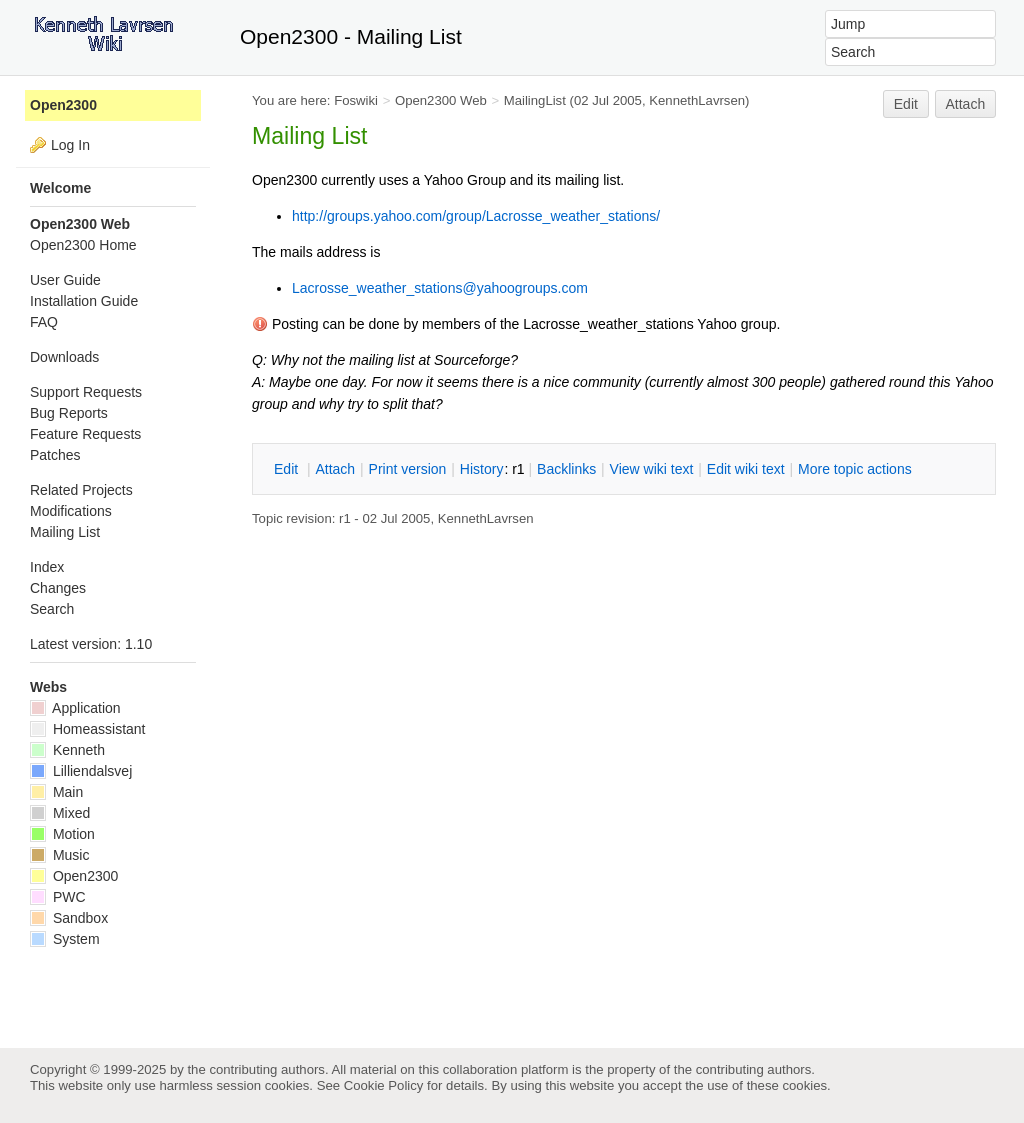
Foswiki (356, 100)
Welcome (60, 188)
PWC (58, 897)
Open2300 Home (83, 245)
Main (56, 792)
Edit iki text (746, 469)
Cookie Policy (384, 1085)
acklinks (566, 469)
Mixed (60, 813)
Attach (966, 104)
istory (482, 469)
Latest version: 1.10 (91, 644)
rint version (408, 469)
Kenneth (67, 750)
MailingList (535, 100)
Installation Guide (84, 301)
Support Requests (86, 392)
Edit (906, 104)
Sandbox (69, 918)
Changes (58, 588)
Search (52, 609)
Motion (62, 834)
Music (59, 855)
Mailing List (65, 532)
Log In (70, 145)
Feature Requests (85, 434)
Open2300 (63, 105)
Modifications (71, 511)
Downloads (64, 357)
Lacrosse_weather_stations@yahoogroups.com (440, 288)
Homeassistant (87, 729)
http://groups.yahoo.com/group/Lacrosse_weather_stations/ (476, 216)
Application (75, 708)
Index (47, 567)
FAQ (44, 322)
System (65, 939)
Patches (55, 455)
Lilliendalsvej (81, 771)
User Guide (65, 280)
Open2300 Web (441, 100)
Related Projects (81, 490)
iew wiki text (652, 469)
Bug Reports (69, 413)
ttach (335, 469)
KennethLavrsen (697, 100)
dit (288, 469)
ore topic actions (855, 469)
